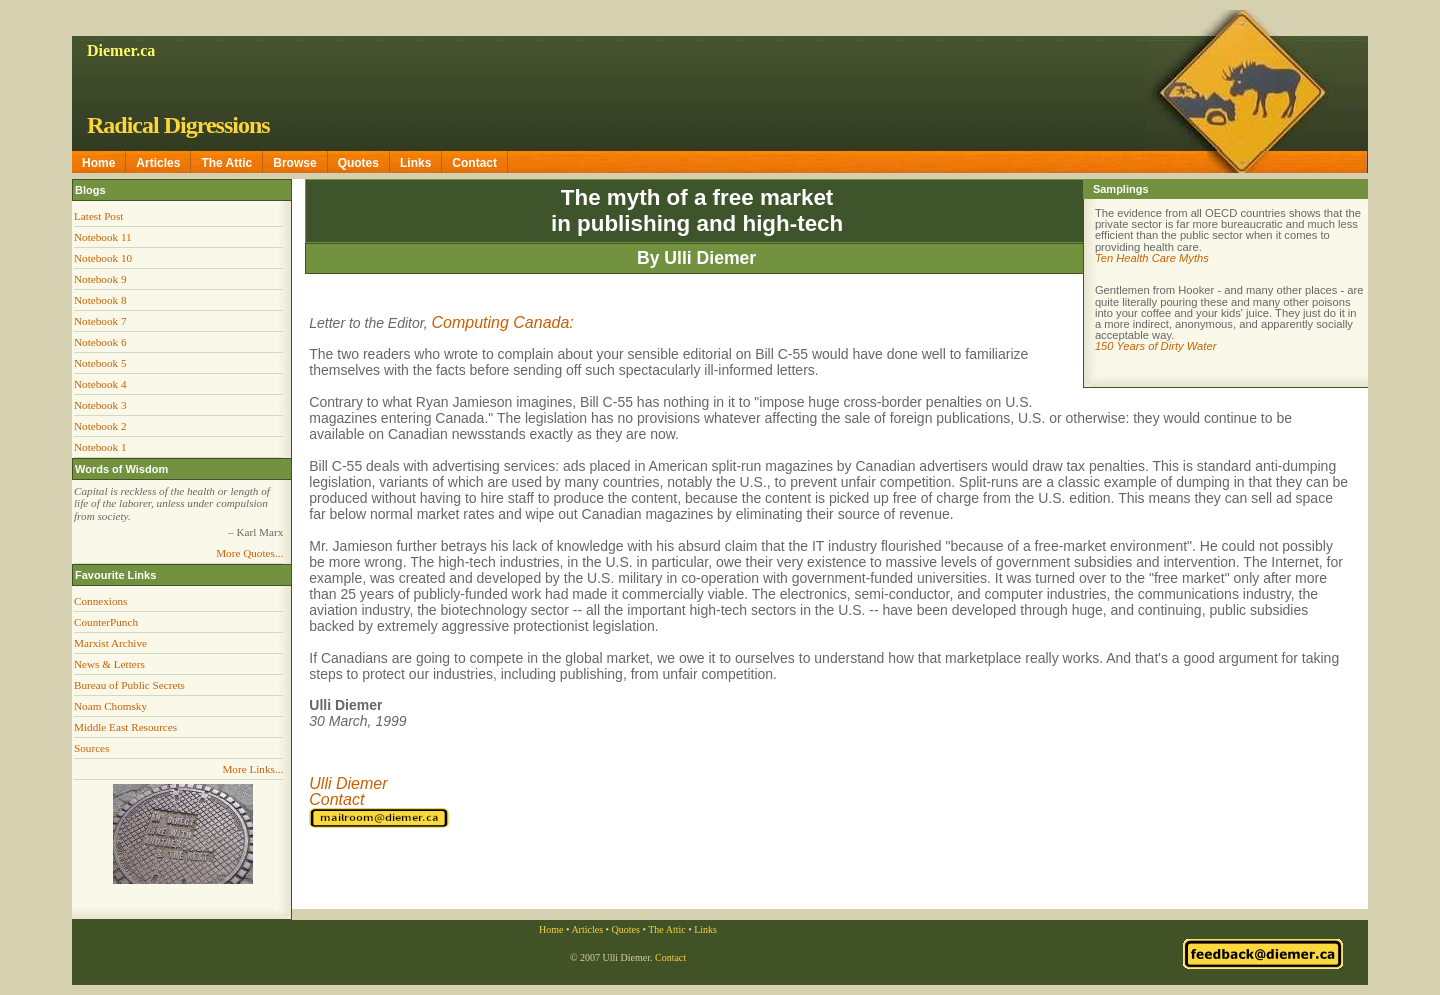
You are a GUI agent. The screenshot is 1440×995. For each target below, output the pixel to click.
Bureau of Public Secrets (129, 685)
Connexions (100, 601)
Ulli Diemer (348, 783)
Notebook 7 (100, 321)
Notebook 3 (100, 405)
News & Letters (109, 664)
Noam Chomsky (110, 706)
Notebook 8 (100, 300)
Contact (474, 163)
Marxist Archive (110, 643)
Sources (91, 748)
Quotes (358, 163)
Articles (158, 163)
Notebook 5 (100, 363)
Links (415, 163)
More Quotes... (249, 553)
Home (98, 163)
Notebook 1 (100, 447)
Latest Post (98, 216)
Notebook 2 (100, 426)
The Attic (226, 163)
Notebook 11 (103, 237)
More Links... (252, 769)
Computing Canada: (502, 322)
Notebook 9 (100, 279)
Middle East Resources (125, 727)
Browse (294, 163)
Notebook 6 (100, 342)
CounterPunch (106, 622)
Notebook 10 (103, 258)
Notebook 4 (100, 384)
